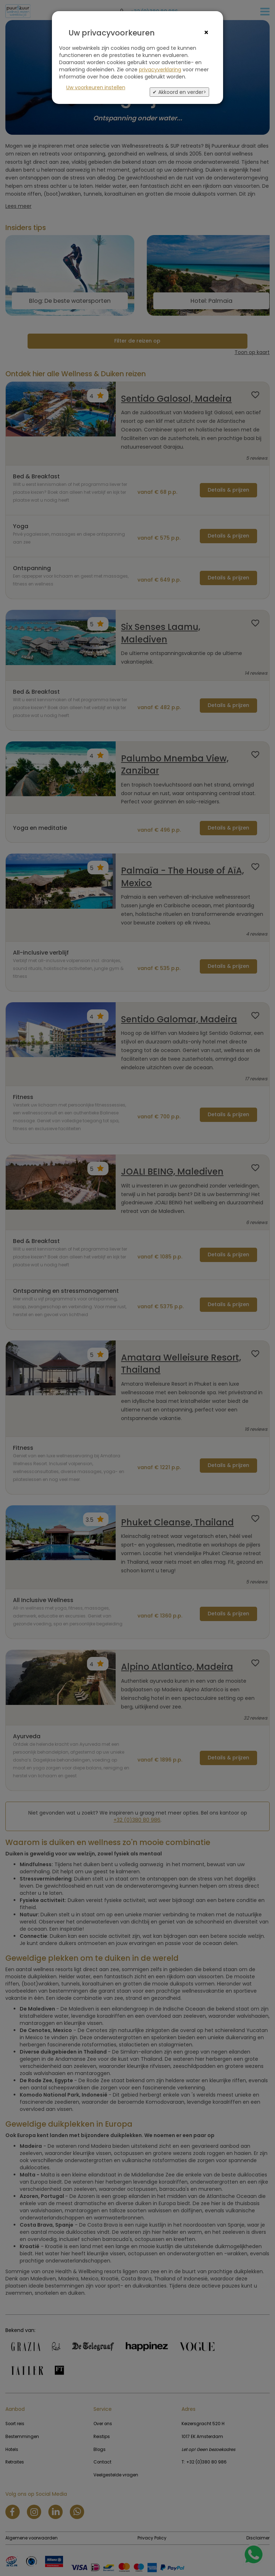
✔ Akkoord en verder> (179, 92)
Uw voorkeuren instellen (95, 87)
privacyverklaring (160, 69)
